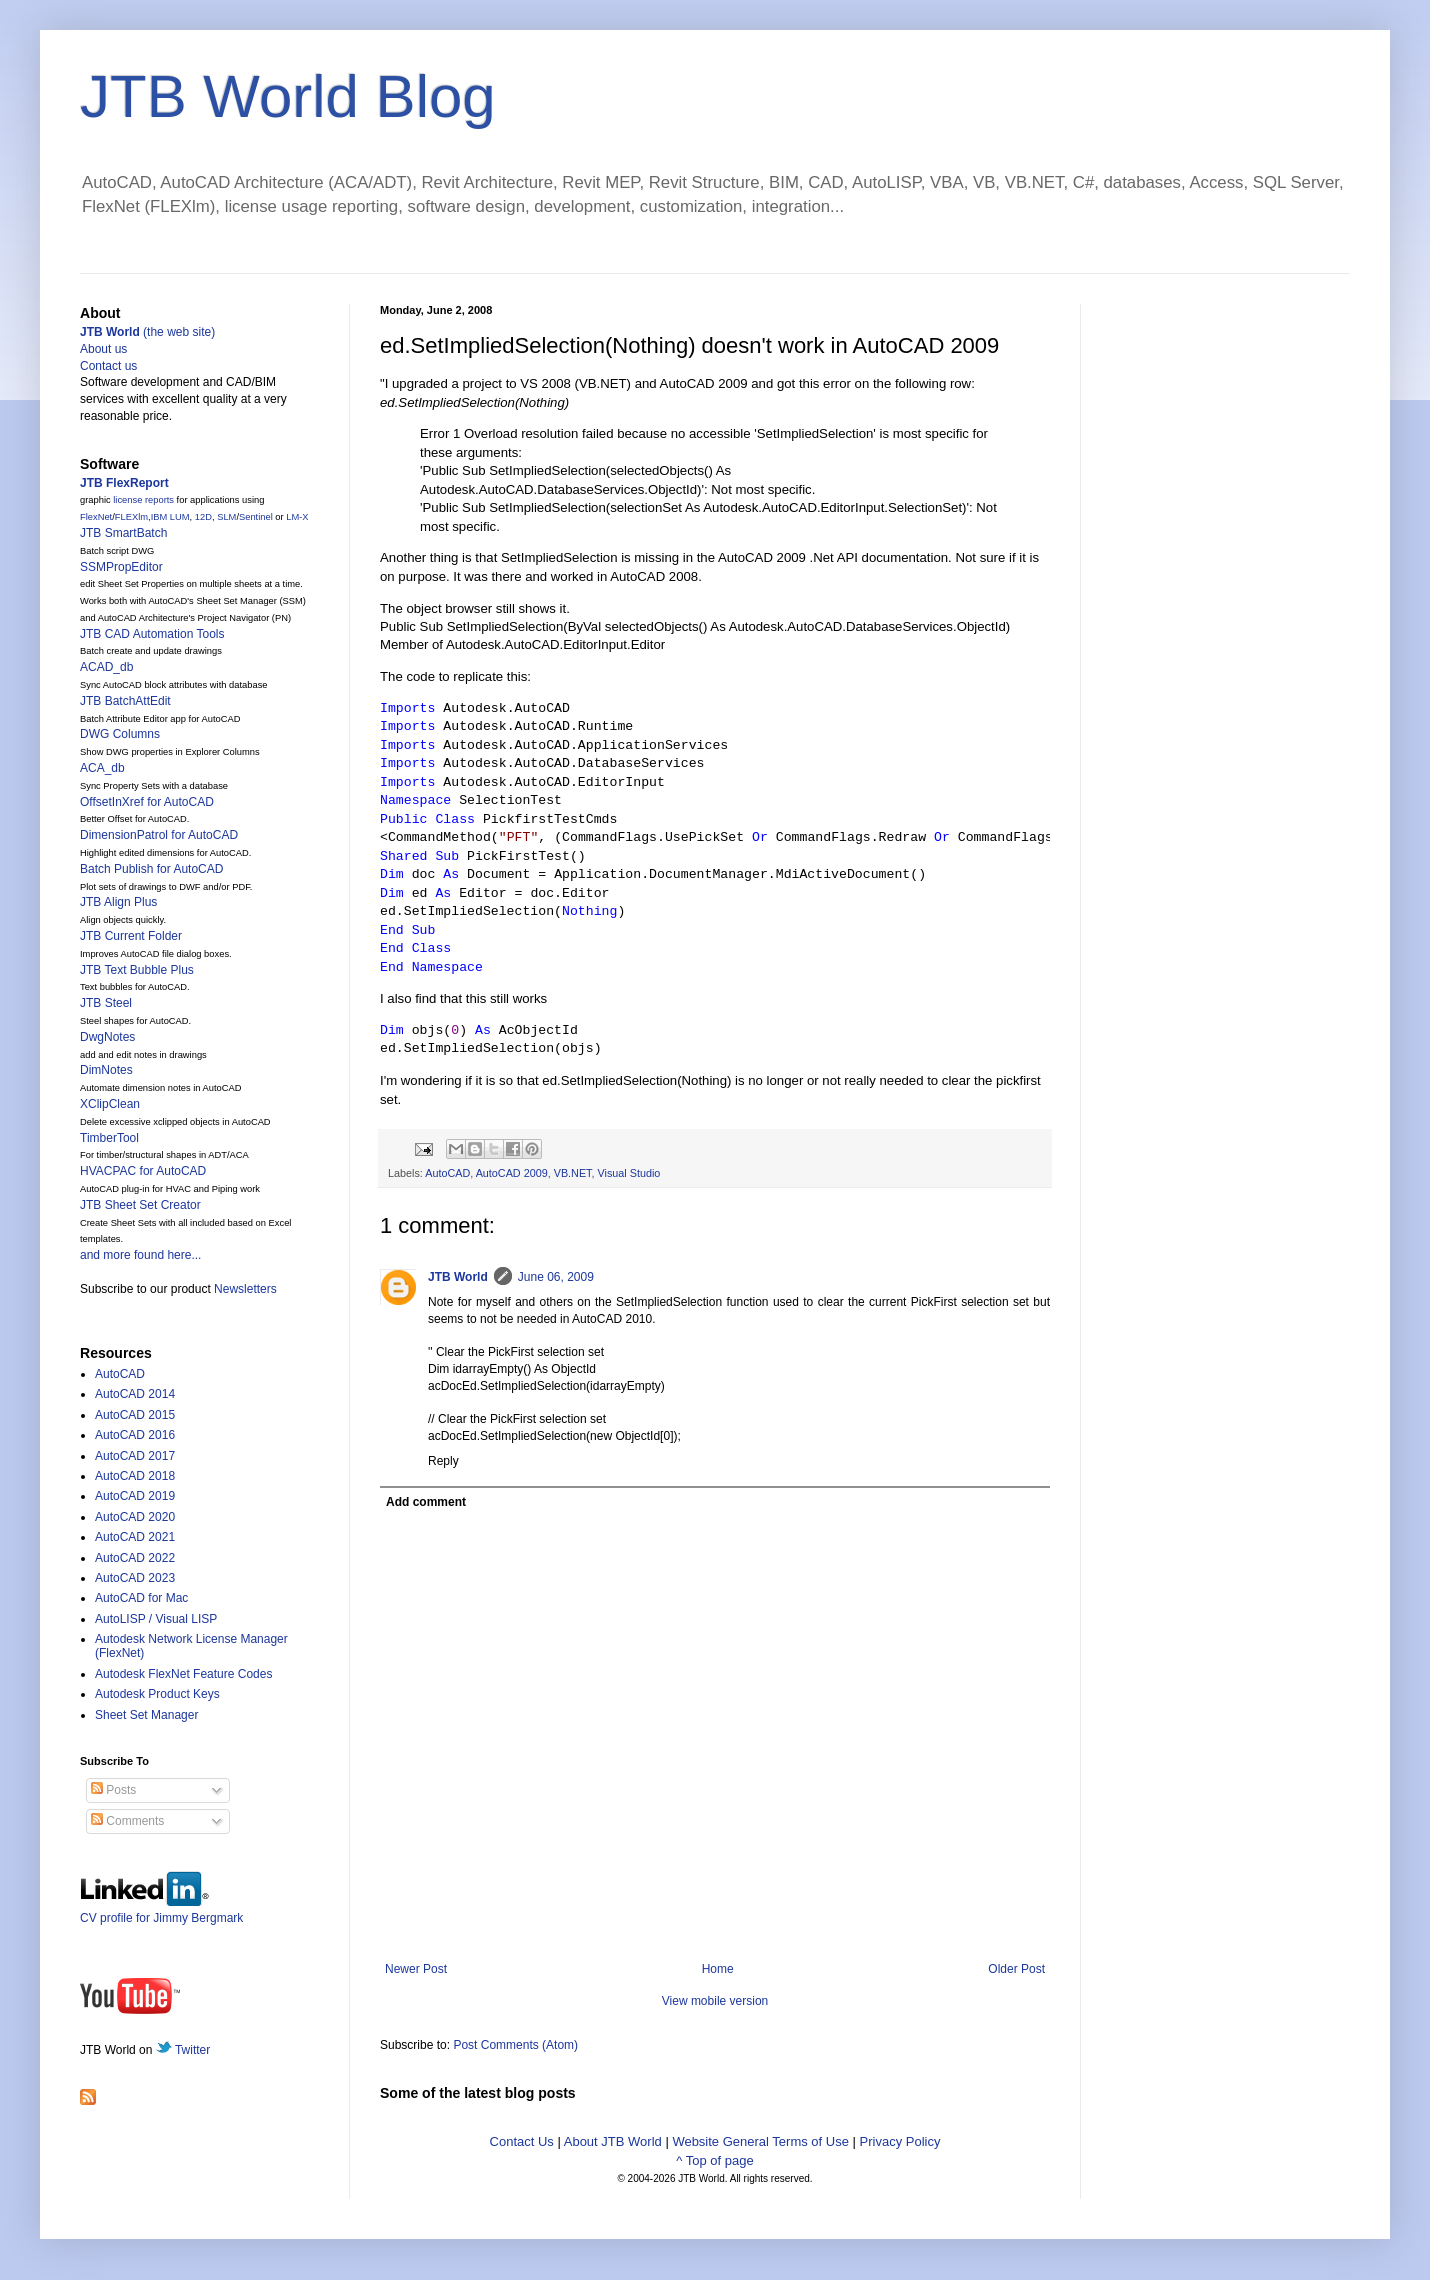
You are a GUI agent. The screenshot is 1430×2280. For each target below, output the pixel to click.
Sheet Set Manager (146, 1715)
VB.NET (573, 1173)
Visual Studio (629, 1173)
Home (718, 1969)
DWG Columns (120, 734)
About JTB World (613, 2141)
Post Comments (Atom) (515, 2045)
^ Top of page (714, 2160)
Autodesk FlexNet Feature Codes (183, 1674)
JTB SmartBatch (123, 533)
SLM (226, 517)
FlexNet (96, 517)
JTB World (458, 1277)
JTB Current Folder (131, 936)
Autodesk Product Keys (157, 1694)
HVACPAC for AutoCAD (143, 1171)
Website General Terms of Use (760, 2141)
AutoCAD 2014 (135, 1394)
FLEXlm (131, 517)
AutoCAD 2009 (512, 1173)
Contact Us (522, 2141)
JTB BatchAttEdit (125, 701)
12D (203, 517)
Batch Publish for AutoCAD (151, 869)
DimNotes (106, 1070)
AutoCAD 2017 (135, 1456)
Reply (443, 1461)
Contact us (108, 366)
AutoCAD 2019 (135, 1496)
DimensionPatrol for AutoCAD (159, 835)
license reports (143, 500)
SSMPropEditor (121, 567)
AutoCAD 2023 (135, 1578)
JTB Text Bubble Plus (137, 970)
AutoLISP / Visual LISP (156, 1619)
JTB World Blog (288, 96)
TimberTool (109, 1138)
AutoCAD (447, 1173)
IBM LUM (170, 517)
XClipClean (110, 1104)
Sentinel (256, 517)
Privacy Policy (900, 2141)
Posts (113, 1790)
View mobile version (715, 2001)
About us (103, 349)
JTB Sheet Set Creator (140, 1205)
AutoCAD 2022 (135, 1558)
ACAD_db (106, 667)
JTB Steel (106, 1003)
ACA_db (102, 768)
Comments (127, 1821)
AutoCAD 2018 (135, 1476)
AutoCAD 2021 (135, 1537)
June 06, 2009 (556, 1277)
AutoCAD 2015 (135, 1415)
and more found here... (140, 1255)
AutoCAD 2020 (135, 1517)
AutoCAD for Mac (141, 1598)
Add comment (426, 1502)
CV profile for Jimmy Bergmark (161, 1910)
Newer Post (416, 1969)
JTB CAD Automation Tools (152, 634)
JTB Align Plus (118, 902)
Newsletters (245, 1289)
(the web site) (147, 332)
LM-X (297, 517)
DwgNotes (107, 1037)
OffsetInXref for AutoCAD (147, 802)
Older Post (1016, 1969)
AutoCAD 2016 (135, 1435)
